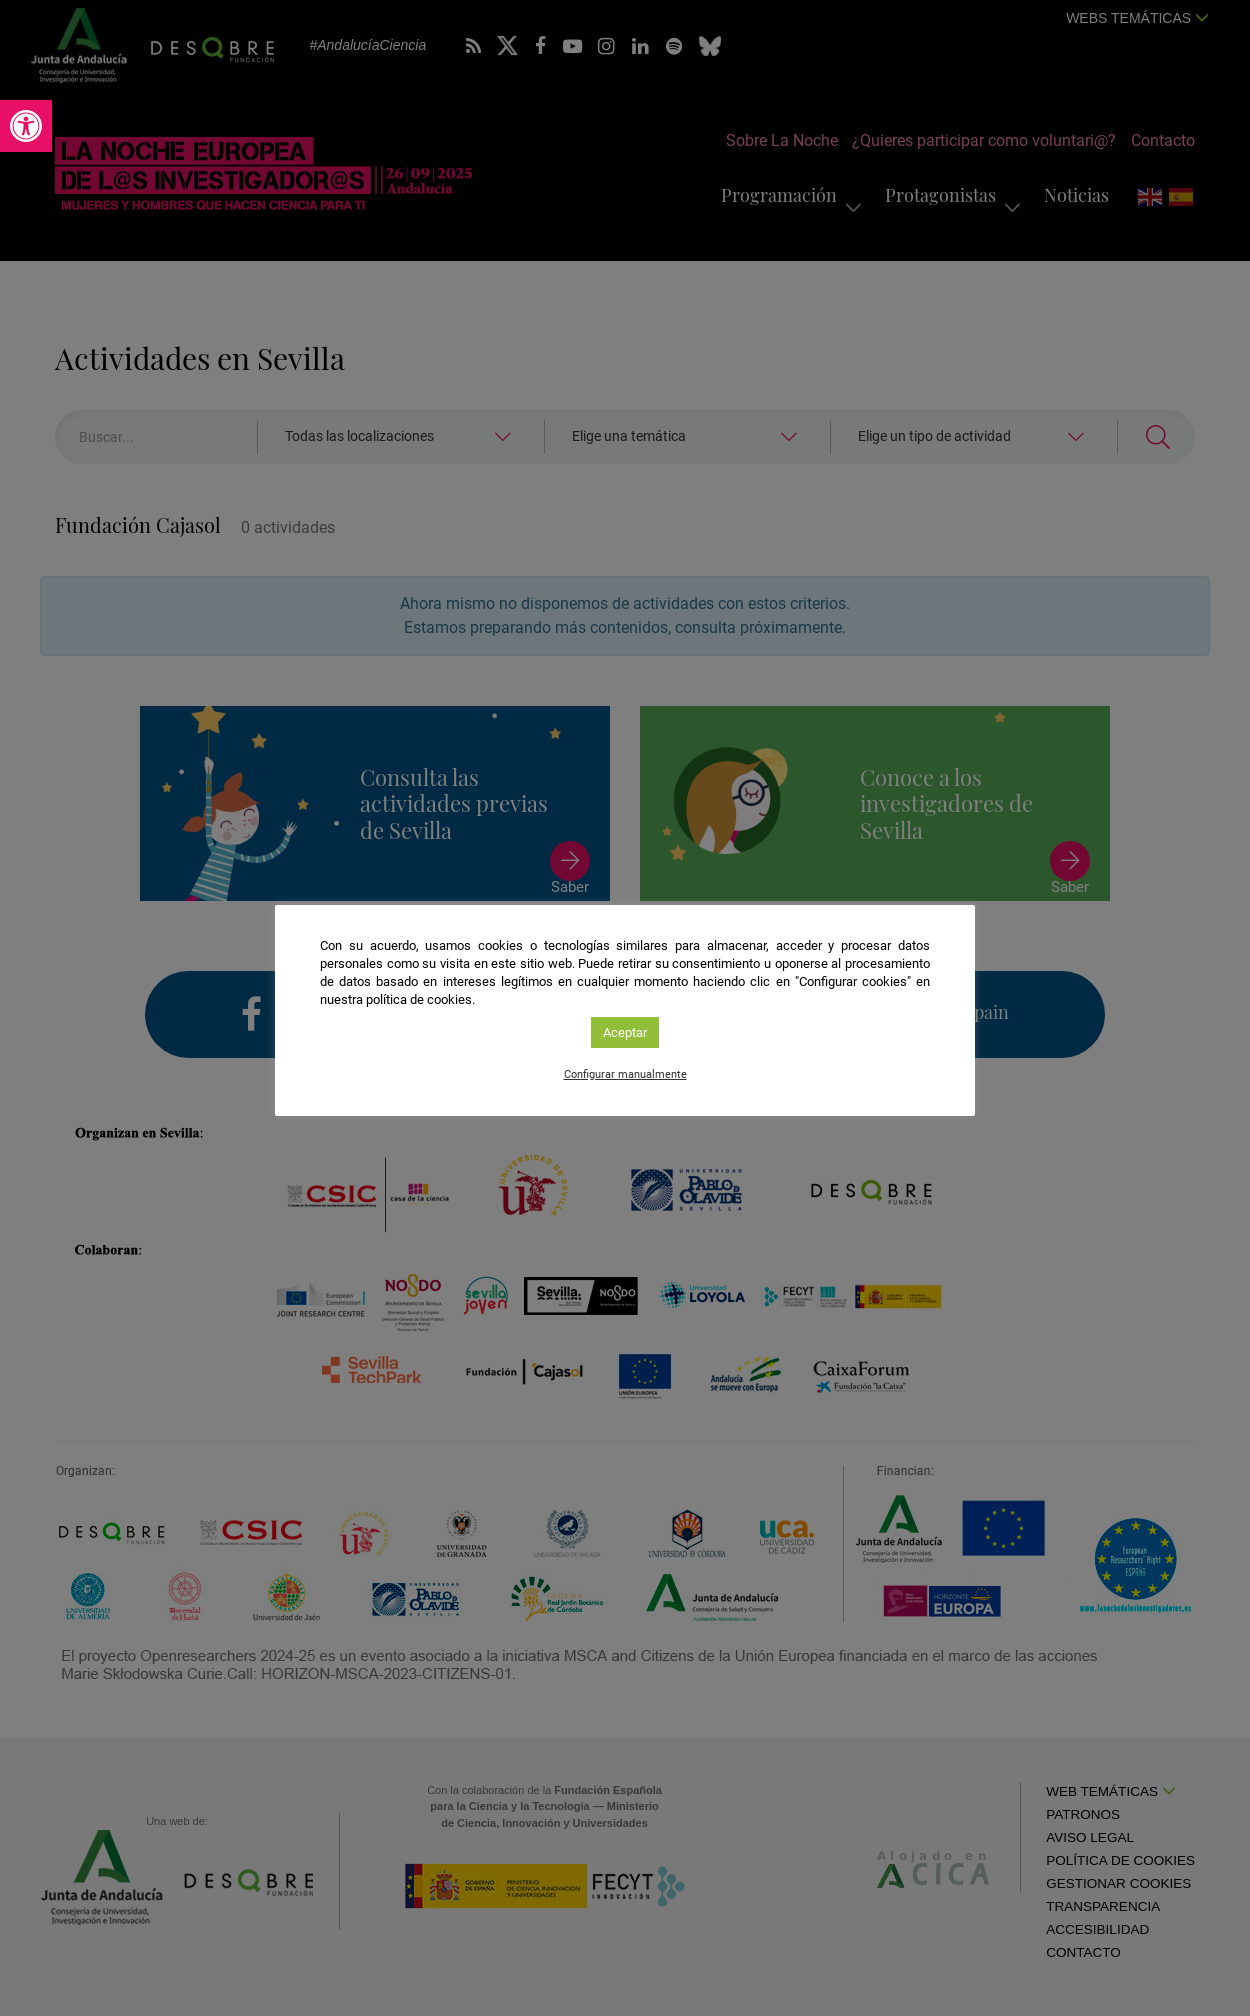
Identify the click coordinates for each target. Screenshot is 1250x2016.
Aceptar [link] (625, 1032)
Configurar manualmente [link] (625, 1074)
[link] (26, 126)
